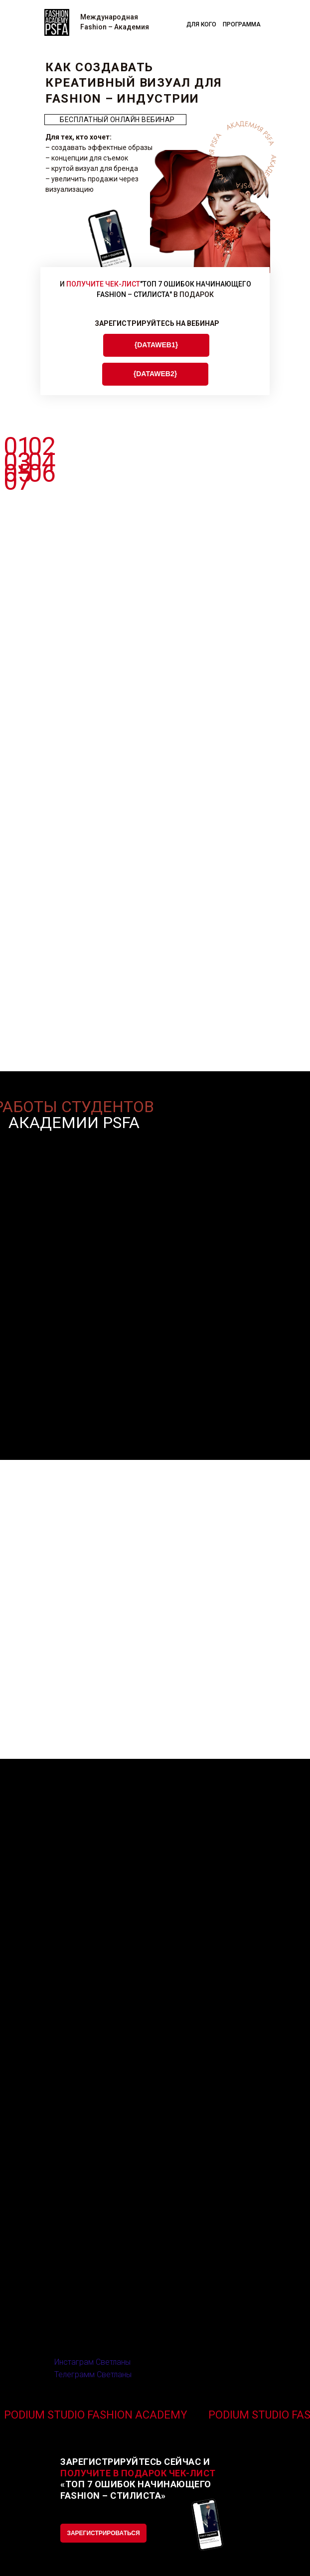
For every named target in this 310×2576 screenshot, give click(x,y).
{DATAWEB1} (156, 345)
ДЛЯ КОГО (201, 24)
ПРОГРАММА (242, 24)
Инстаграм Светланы (92, 2362)
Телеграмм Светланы (93, 2374)
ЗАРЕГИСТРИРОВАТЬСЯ (103, 2533)
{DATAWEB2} (155, 374)
